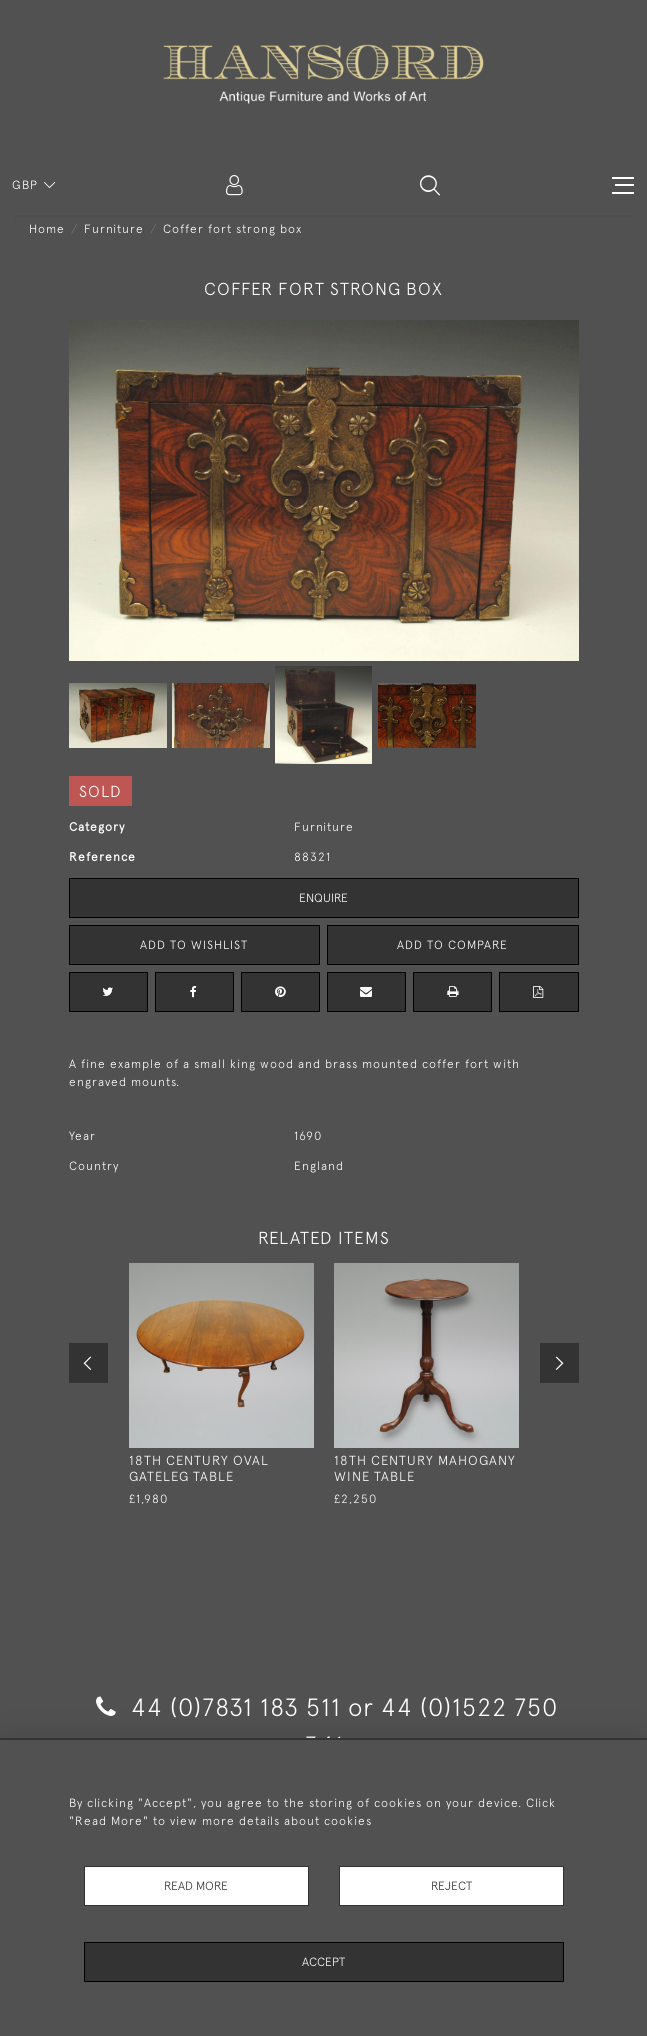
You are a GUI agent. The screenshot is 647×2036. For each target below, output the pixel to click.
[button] (430, 185)
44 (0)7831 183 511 (218, 1706)
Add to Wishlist (194, 945)
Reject (451, 1886)
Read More (196, 1886)
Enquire (323, 898)
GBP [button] (27, 185)
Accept (323, 1962)
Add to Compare (452, 945)
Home (47, 229)
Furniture (114, 229)
